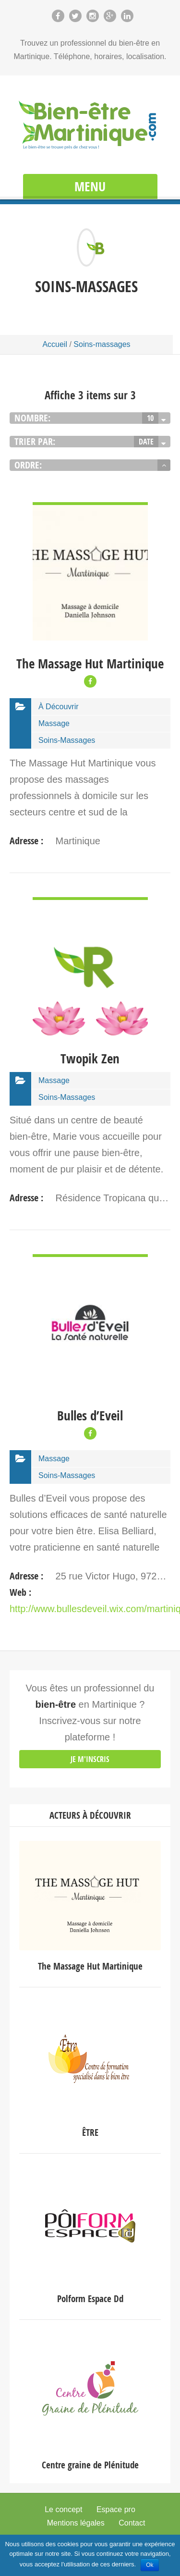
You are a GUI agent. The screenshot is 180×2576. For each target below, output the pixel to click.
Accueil (54, 344)
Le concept (63, 2509)
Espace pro (115, 2509)
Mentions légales (76, 2523)
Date (146, 441)
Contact (132, 2523)
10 (150, 418)
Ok (149, 2565)
